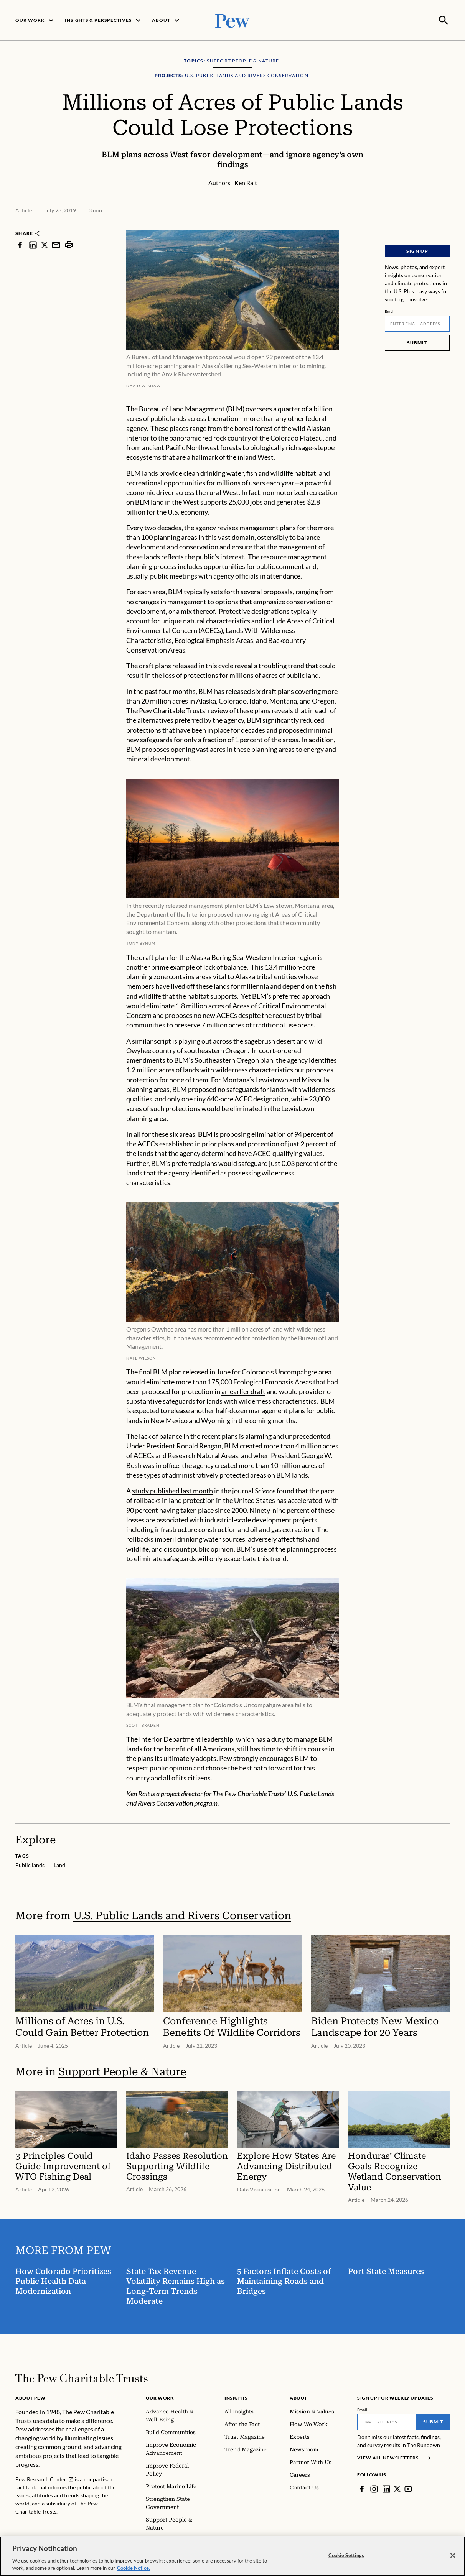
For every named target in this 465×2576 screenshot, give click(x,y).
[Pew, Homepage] (232, 20)
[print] (69, 244)
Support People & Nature (122, 2071)
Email (390, 310)
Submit (417, 342)
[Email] (417, 323)
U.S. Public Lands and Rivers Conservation (182, 1915)
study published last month (172, 1490)
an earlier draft (243, 1391)
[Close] (452, 2555)
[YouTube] (408, 2488)
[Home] (81, 2377)
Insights (236, 2397)
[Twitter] (397, 2488)
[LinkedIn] (386, 2488)
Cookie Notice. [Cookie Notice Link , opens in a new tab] (133, 2568)
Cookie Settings (346, 2555)
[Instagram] (374, 2488)
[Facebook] (361, 2488)
